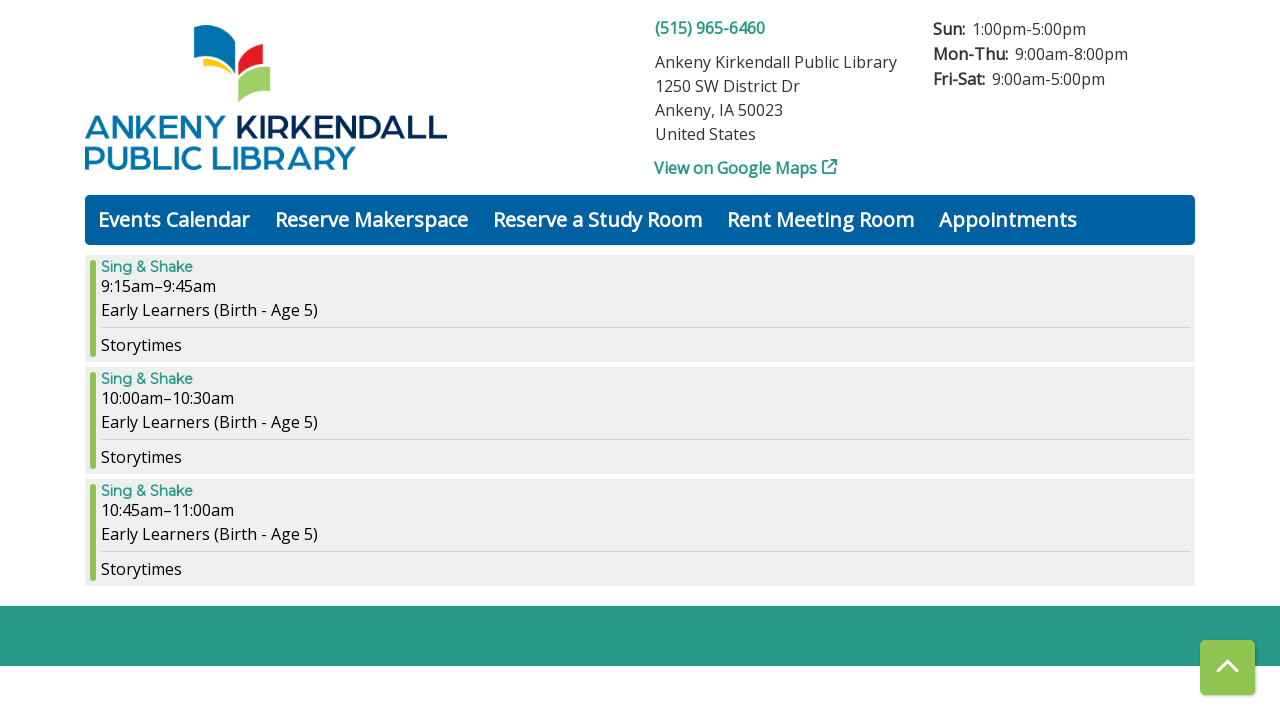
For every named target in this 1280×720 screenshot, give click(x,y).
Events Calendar (174, 219)
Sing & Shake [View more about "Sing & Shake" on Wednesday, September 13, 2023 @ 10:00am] (147, 379)
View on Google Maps (736, 168)
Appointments (1008, 219)
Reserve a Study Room (597, 219)
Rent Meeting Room (820, 219)
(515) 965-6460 (710, 28)
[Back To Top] (1227, 667)
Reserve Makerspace (371, 219)
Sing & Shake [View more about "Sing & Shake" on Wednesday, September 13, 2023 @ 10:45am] (147, 491)
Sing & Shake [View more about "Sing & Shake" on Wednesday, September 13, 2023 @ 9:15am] (147, 267)
